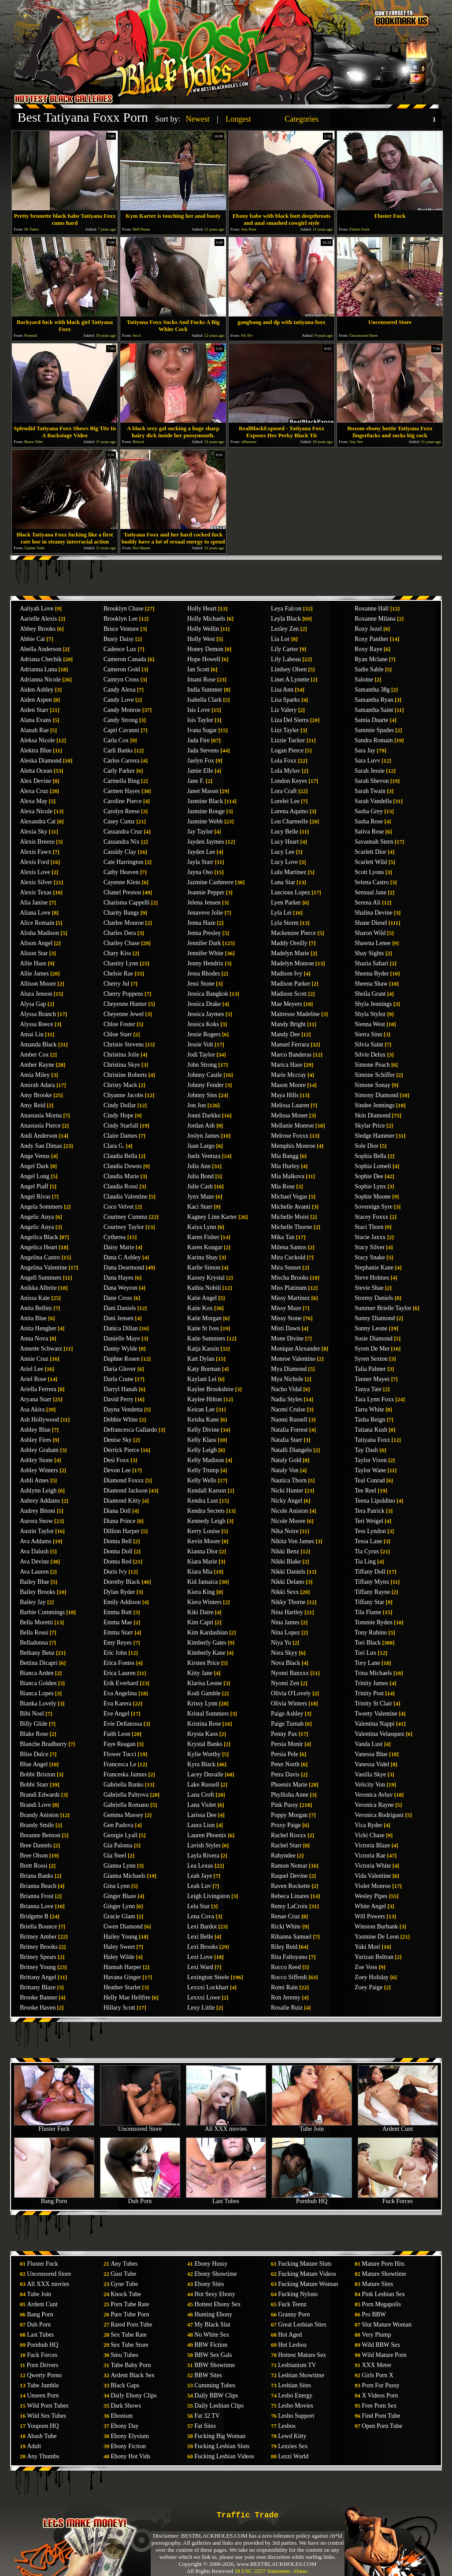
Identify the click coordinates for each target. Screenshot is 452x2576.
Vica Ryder (368, 1825)
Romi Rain (284, 1987)
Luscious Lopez (290, 892)
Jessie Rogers (204, 1034)
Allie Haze (33, 963)
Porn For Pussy (381, 2385)
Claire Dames (120, 1135)
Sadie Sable (369, 669)
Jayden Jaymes (205, 841)
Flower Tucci (120, 1754)
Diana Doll (117, 1511)
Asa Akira (32, 1409)
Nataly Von (285, 1470)
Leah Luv (199, 1886)
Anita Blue (33, 1318)
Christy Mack (120, 1085)
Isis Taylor (200, 720)
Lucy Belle (284, 831)
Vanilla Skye (370, 1774)
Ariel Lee (31, 1369)
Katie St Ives (203, 1328)
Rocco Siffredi (289, 1977)
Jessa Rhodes (203, 973)
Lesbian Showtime (301, 2375)
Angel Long (34, 1176)
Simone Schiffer (375, 1075)
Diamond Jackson (126, 1490)
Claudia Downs (123, 1166)
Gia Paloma (118, 1845)
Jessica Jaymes (205, 1014)
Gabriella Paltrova (126, 1794)
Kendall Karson (206, 1490)
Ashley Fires (35, 1440)
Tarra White (369, 1409)
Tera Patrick (370, 1511)
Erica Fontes (119, 1663)
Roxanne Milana (375, 618)
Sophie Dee (369, 1176)
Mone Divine (287, 1338)
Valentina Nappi (375, 1723)
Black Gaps (125, 2385)
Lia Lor (280, 639)
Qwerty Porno (44, 2375)
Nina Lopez (285, 1632)
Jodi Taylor (201, 1054)
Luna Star (283, 882)
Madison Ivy (286, 973)
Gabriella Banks (124, 1784)
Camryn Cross (121, 679)
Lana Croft (200, 1794)
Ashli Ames (34, 1480)
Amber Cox (34, 1054)
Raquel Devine (289, 1875)
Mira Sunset (286, 1267)
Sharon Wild (370, 933)
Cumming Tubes (214, 2385)
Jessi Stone (201, 983)
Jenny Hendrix (205, 963)
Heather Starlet (122, 1987)
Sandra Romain (374, 740)
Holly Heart (201, 608)
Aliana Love (35, 912)
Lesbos (287, 2426)
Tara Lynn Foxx (374, 1399)
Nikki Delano (287, 1581)
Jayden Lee (201, 852)
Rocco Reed (286, 1967)
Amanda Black (38, 1044)
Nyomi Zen (285, 1683)
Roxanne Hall (372, 608)
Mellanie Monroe (292, 1125)
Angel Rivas (35, 1196)
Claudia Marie (121, 1176)
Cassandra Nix (122, 841)
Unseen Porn (43, 2395)
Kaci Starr (199, 1206)
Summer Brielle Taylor (383, 1308)
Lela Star (198, 1906)
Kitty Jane (199, 1673)
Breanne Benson (40, 1835)
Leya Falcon (286, 608)
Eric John (115, 1652)
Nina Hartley (287, 1612)
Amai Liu (32, 1034)
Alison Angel (36, 943)
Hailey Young (120, 1936)
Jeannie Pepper (205, 892)
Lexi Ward (200, 1967)
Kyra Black (201, 1764)
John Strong (202, 1064)
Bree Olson (34, 1855)
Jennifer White (205, 953)
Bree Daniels (36, 1845)
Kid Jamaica (202, 1581)
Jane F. (195, 781)
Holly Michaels (206, 618)
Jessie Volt (200, 1044)
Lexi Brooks (202, 1946)
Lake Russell (203, 1784)
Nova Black (285, 1663)
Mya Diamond (289, 1369)
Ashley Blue (35, 1429)
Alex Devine (35, 781)
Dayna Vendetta (123, 1409)
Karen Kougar (204, 1247)
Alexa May (34, 801)
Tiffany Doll (370, 1571)
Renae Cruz (285, 1916)
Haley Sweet (119, 1946)
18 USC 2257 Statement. (262, 2571)
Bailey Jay (33, 1602)
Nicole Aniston (289, 1511)
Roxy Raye (368, 649)
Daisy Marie (119, 1247)
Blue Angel (34, 1764)
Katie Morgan (204, 1318)
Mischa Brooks (289, 1277)
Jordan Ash (201, 1125)
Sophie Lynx (370, 1186)
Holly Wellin (203, 628)
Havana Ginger (122, 1977)
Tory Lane (367, 1663)
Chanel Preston (122, 892)
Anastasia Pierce (40, 1125)
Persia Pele (284, 1754)
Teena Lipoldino (375, 1500)
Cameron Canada (125, 659)
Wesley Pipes (371, 1896)
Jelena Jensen (204, 902)
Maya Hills (285, 1095)
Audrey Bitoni (38, 1511)
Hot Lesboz (292, 2344)
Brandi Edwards (40, 1794)
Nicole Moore (288, 1521)
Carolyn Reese (122, 811)
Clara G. (114, 1146)
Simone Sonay (372, 1085)
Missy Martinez (290, 1298)
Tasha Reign (370, 1419)
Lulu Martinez (288, 872)
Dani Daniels (120, 1308)
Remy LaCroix (289, 1906)
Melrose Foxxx (289, 1135)
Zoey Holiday (372, 1977)
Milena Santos (289, 1247)
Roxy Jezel (368, 628)
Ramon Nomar (289, 1865)
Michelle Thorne (291, 1227)
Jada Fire (198, 740)
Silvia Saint (369, 1044)
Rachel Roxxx (288, 1835)
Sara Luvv (367, 760)
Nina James (285, 1622)
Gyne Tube (124, 2284)
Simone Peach (372, 1064)
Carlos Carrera (122, 760)
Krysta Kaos (202, 1734)
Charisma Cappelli (127, 902)
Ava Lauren (34, 1571)
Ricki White (286, 1926)
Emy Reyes (118, 1642)
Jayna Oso (200, 872)
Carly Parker (119, 770)
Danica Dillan (121, 1328)
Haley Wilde (119, 1957)
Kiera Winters (204, 1602)
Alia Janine (34, 902)
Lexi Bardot (202, 1926)
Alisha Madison (39, 933)
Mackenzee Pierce (293, 933)
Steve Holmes (372, 1277)
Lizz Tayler (285, 730)
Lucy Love (284, 862)
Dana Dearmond (124, 1267)
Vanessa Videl (372, 1764)
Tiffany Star (369, 1602)
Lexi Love (200, 1957)
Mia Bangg (285, 1156)
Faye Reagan (120, 1744)
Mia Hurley (285, 1166)
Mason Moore (288, 1085)
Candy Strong (120, 720)
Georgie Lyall (120, 1835)
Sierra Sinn (368, 1034)
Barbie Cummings (42, 1612)
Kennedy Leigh (206, 1521)
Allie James (34, 973)
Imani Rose (201, 679)
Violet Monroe (373, 1886)
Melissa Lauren (290, 1105)
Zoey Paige (368, 1987)
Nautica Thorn (289, 1480)
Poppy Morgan (289, 1815)
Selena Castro (372, 882)
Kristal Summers (208, 1713)
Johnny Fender (205, 1085)
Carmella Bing (122, 781)
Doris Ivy (115, 1571)
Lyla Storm (285, 922)
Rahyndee (283, 1855)
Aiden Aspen (36, 699)
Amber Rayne (37, 1064)
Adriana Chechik (41, 659)
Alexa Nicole (36, 811)
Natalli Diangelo (291, 1450)
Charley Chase (122, 943)
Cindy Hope (118, 1115)
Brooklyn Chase (124, 608)
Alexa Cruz (34, 791)
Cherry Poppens (123, 993)
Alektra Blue (36, 750)
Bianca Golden (38, 1683)
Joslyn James (203, 1135)
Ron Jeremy (285, 1997)
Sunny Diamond (375, 1318)
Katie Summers (206, 1338)
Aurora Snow (36, 1521)
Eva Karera (117, 1703)
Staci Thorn (369, 1227)
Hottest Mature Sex (302, 2355)
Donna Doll (118, 1551)
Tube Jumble (43, 2385)
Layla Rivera (203, 1855)
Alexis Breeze (37, 841)
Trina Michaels (373, 1673)
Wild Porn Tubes (47, 2405)
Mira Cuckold (288, 1257)
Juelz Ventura (204, 1156)
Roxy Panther (372, 639)
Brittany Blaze (38, 1987)
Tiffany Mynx (372, 1581)
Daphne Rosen (122, 1358)
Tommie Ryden (374, 1622)
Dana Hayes (118, 1277)
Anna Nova (34, 1338)
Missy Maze (286, 1308)
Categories (302, 119)
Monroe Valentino (293, 1358)
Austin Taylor (37, 1531)
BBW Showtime (214, 2365)
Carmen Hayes (122, 791)
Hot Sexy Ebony (214, 2294)
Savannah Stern (374, 841)
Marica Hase (286, 1064)
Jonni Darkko (204, 1115)
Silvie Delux (370, 1054)
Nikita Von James (292, 1541)
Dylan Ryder (119, 1592)
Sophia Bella (370, 1156)
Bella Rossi (34, 1632)
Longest (238, 119)
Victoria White (373, 1865)
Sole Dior (366, 1146)
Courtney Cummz (126, 1217)
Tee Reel (365, 1490)
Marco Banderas (291, 1054)
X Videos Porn (380, 2395)
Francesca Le (120, 1764)
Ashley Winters (39, 1470)
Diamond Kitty (122, 1500)
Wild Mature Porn (384, 2355)
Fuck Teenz (292, 2304)
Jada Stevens (203, 750)
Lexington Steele (208, 1977)
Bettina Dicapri (39, 1663)
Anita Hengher (38, 1328)
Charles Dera (120, 933)
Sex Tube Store (129, 2344)
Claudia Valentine (126, 1196)
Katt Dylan (201, 1358)
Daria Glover (120, 1369)
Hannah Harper (122, 1967)
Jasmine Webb (205, 821)
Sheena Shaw (371, 983)
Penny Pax (284, 1734)
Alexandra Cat (38, 821)
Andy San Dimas (41, 1146)
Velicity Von (370, 1784)
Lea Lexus (200, 1865)
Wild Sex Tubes (46, 2415)
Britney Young (38, 1967)
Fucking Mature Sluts (304, 2263)
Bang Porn (54, 2198)
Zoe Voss (366, 1967)
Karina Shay (202, 1257)
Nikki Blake (286, 1561)
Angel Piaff (34, 1186)
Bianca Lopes (37, 1693)
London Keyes (289, 781)
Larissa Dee (201, 1815)
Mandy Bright (288, 1024)
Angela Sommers (41, 1206)
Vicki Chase (370, 1835)
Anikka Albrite (38, 1287)
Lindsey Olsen (289, 669)
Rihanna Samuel (291, 1936)
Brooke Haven (38, 2007)
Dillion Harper (122, 1531)
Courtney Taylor (124, 1227)
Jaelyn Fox (200, 760)
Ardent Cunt (398, 2126)
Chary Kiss (117, 953)
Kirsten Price (203, 1663)
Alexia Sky (34, 831)
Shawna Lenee (373, 943)
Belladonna (34, 1642)
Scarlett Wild (371, 862)
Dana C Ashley (122, 1257)
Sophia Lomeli (373, 1166)
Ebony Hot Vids (130, 2456)
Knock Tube (126, 2294)
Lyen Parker (286, 902)
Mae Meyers (286, 1004)
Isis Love (198, 710)
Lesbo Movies (295, 2405)
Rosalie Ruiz (287, 2007)
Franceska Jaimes (125, 1774)
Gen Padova (118, 1825)
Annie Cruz (34, 1358)
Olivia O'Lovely (291, 1693)
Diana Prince (120, 1521)
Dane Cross (118, 1298)
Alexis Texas (36, 892)
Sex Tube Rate (129, 2334)
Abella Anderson (40, 649)
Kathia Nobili (204, 1287)
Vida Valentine (373, 1875)
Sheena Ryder (372, 973)
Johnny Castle (204, 1075)
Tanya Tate (368, 1389)
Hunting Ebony (213, 2314)
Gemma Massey (124, 1815)
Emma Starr (118, 1632)
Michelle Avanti (291, 1206)
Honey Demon (205, 649)
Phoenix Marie (289, 1784)
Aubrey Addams (40, 1500)
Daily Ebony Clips (133, 2395)
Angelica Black (39, 1237)
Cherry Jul (117, 983)
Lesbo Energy (295, 2395)
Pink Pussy (284, 1805)
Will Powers (370, 1916)
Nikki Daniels (288, 1571)
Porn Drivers (43, 2365)
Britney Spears (38, 1957)
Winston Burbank (376, 1926)
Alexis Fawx (35, 852)
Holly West (201, 639)
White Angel (370, 1906)
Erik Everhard (121, 1683)
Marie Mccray (288, 1075)
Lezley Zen (285, 628)
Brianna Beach (38, 1886)
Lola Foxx (283, 760)
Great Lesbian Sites (302, 2324)
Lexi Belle (200, 1936)
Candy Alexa (120, 689)
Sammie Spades (374, 730)
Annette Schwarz (41, 1348)
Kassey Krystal (206, 1277)
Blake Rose (34, 1734)
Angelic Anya (37, 1217)
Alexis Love (35, 872)
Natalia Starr (286, 1440)
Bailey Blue (34, 1581)
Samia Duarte (372, 720)
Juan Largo (201, 1146)
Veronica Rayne (374, 1805)
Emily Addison (122, 1602)
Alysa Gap (33, 1004)
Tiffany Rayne (372, 1592)
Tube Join (312, 2126)
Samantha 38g (372, 689)
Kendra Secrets (206, 1511)
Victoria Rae (370, 1855)
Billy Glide (34, 1723)
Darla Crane (118, 1379)
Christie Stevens (124, 1044)
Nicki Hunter (287, 1490)
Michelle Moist (290, 1217)
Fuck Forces (398, 2198)
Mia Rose (283, 1186)
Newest (198, 119)
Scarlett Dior (370, 852)
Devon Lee (117, 1470)
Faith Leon (117, 1734)
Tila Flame (368, 1612)
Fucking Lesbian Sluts (221, 2446)
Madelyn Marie (290, 953)
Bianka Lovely (38, 1703)
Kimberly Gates (206, 1642)
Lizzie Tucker (288, 740)
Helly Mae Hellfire (127, 1997)
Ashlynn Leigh (38, 1490)
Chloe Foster (119, 1024)
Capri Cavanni (121, 730)
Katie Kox (200, 1308)
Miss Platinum (289, 1287)
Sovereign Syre (374, 1206)
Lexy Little (201, 2007)
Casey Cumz (119, 821)
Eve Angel (117, 1713)
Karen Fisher (203, 1237)
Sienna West (370, 1024)
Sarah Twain (370, 791)
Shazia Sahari (372, 963)
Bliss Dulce (34, 1754)
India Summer (204, 689)
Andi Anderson (38, 1135)
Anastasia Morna (41, 1115)
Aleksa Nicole (37, 740)
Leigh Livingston (208, 1896)
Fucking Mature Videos (307, 2274)
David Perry (118, 1399)
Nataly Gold (286, 1460)
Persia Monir (287, 1744)
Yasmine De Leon (377, 1936)
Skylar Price (370, 1125)
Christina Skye (122, 1064)
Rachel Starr (286, 1845)
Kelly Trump (203, 1470)
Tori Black (368, 1642)
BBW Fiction (210, 2344)
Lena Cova (200, 1916)
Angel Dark (34, 1166)
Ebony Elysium (130, 2436)
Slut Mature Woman (386, 2324)
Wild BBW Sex (381, 2344)
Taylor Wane (370, 1470)
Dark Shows (126, 2405)
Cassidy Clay (120, 852)
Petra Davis (285, 1774)
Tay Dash (366, 1450)
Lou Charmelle (289, 821)
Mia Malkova (287, 1176)
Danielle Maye (122, 1338)
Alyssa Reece (36, 1024)
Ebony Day (124, 2426)
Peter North (285, 1764)
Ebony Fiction (128, 2446)
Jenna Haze (201, 922)
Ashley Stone (36, 1460)
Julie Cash (200, 1186)
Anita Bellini (36, 1308)
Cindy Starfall (121, 1125)
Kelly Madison (205, 1460)
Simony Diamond (376, 1095)
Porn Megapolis (381, 2304)
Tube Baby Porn (131, 2365)
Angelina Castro (40, 1257)
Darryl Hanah (120, 1389)
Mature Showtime (384, 2274)
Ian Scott (198, 669)
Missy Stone (286, 1318)
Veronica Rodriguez (379, 1815)
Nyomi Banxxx (290, 1673)
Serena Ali (368, 902)
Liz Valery (283, 710)
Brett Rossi (34, 1865)
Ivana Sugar (202, 730)
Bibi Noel (32, 1713)
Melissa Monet (289, 1115)
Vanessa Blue (371, 1754)
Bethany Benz (37, 1652)
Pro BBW (374, 2314)
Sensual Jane (370, 892)
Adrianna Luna (38, 669)
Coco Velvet (119, 1206)
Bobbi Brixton (38, 1774)
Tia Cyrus (367, 1551)
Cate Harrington (124, 862)
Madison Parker (290, 983)
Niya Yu (281, 1642)
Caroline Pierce (123, 801)
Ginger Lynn (119, 1906)
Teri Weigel (369, 1521)
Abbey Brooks (38, 628)
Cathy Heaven (121, 872)
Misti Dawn (285, 1328)
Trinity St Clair (373, 1703)
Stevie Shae (369, 1287)
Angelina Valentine (43, 1267)
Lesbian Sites (294, 2385)
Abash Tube (41, 2436)
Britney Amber (38, 1936)
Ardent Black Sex (133, 2375)
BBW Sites (208, 2375)
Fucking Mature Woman (308, 2284)
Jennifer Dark (204, 943)
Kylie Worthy (204, 1754)
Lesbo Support (296, 2415)
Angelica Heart (38, 1247)
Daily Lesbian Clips (219, 2405)
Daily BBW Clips (216, 2395)
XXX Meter (376, 2365)
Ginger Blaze (120, 1896)
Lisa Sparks (285, 699)
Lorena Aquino (289, 811)
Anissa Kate (35, 1298)
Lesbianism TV (297, 2365)
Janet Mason (202, 791)
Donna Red (117, 1561)
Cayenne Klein (122, 882)
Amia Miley (35, 1075)
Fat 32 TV (206, 2415)
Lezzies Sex (293, 2446)
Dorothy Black (122, 1581)
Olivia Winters (289, 1703)
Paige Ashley (287, 1713)
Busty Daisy (119, 639)
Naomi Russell (289, 1419)
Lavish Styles (204, 1845)
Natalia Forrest (289, 1429)
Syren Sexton (371, 1358)
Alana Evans (35, 720)
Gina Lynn (117, 1886)
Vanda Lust (368, 1744)
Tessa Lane (368, 1541)
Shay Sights (369, 953)
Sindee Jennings (375, 1105)
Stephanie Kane (374, 1267)
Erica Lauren (120, 1673)
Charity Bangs (121, 912)
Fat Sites (205, 2426)
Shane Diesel (371, 922)
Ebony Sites (209, 2284)
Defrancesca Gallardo (130, 1429)
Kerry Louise (203, 1531)
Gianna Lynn (120, 1865)
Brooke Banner (38, 1997)
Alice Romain (37, 922)
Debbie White (121, 1419)
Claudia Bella (120, 1156)
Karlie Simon (203, 1267)
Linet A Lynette (290, 679)
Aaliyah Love (37, 608)
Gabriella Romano (126, 1805)
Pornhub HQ (312, 2198)
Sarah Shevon (372, 781)
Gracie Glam (119, 1916)
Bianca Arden (37, 1673)
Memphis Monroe (293, 1146)
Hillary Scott (119, 2007)
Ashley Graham (39, 1450)
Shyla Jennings (373, 1004)
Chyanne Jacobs (124, 1095)
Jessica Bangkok (207, 993)
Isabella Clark (204, 699)
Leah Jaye (199, 1875)
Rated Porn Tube (131, 2324)
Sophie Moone (373, 1196)
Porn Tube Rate (130, 2304)
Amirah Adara (37, 1085)
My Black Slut (212, 2324)
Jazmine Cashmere (210, 882)
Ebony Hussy (210, 2263)
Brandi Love (35, 1805)
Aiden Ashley (37, 689)
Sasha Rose (369, 821)
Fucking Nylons (298, 2294)
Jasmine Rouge (206, 811)
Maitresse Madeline (295, 1014)
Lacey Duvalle (205, 1774)
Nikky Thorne (288, 1602)
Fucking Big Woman (219, 2436)
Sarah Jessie (370, 770)
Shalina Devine (374, 912)
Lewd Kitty (292, 2436)
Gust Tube (123, 2274)
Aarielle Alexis (38, 618)
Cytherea (115, 1237)
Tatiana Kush (371, 1429)
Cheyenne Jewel (124, 1014)
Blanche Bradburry (43, 1744)
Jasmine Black (205, 801)
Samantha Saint (374, 710)
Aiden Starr (34, 710)
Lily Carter (284, 649)
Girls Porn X (377, 2375)
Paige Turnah (287, 1723)
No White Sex (211, 2334)
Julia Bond (200, 1176)
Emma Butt (118, 1612)
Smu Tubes (124, 2355)
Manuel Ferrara (290, 1044)
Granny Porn (294, 2314)
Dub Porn (140, 2198)
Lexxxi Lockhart (208, 1987)
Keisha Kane (203, 1419)
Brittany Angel (38, 1977)
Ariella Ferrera (38, 1389)
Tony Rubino (371, 1632)
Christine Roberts (125, 1075)
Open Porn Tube (382, 2426)
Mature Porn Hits (383, 2263)
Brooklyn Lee (120, 618)
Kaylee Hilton (204, 1399)
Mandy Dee (285, 1034)
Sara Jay (365, 750)
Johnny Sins (202, 1095)
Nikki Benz (285, 1551)
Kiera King (201, 1592)
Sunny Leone (371, 1328)
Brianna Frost (37, 1896)
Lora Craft (284, 791)
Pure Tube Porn (130, 2314)
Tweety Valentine (376, 1713)
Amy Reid (32, 1105)
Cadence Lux (120, 649)
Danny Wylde (120, 1348)
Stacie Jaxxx (370, 1237)
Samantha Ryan (374, 699)
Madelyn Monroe (292, 963)
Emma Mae (118, 1622)
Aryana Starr (36, 1399)
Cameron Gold (122, 669)
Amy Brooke (36, 1095)
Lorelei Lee (285, 801)
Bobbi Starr (34, 1784)
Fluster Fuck (54, 2126)
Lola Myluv (285, 770)
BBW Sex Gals (213, 2355)
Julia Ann (199, 1166)
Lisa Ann (282, 689)
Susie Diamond (374, 1338)
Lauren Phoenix (206, 1835)
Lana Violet (201, 1805)
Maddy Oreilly (289, 943)
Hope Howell (203, 659)
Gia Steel (115, 1855)
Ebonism (122, 2415)
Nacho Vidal (286, 1389)
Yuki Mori (367, 1946)
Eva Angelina (120, 1693)
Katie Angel (202, 1298)
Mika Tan (283, 1237)
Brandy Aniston (39, 1815)
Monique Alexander (295, 1348)
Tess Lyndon (370, 1531)
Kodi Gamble (204, 1693)
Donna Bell (118, 1541)
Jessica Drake (204, 1004)
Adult (34, 2446)
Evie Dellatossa (123, 1723)
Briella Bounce (38, 1926)
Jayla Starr (200, 862)
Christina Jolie (121, 1054)
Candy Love (119, 699)
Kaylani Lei (201, 1379)
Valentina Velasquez (379, 1734)
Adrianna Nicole (40, 679)
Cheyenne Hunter (125, 1004)
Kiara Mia (199, 1571)
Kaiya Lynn (201, 1227)
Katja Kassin (203, 1348)
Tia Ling (365, 1561)
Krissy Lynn (202, 1703)
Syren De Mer (372, 1348)
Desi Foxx (116, 1460)
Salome (364, 679)
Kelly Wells (201, 1480)
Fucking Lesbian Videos (224, 2456)
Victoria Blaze (372, 1845)
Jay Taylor (200, 831)
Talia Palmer (370, 1369)
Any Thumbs (43, 2456)
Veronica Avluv (374, 1794)
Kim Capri (200, 1622)
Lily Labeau (286, 659)
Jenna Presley (204, 933)
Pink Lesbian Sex (383, 2294)
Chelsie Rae (118, 973)
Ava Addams (36, 1541)
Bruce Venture (121, 628)
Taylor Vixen (371, 1460)
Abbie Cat (32, 639)
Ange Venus (35, 1156)
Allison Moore (38, 983)
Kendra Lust (202, 1500)
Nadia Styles (286, 1399)
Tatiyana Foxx (372, 1440)
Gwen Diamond (123, 1926)
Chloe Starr (118, 1034)
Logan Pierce (287, 750)
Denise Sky (118, 1440)
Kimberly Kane (206, 1652)
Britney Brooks (39, 1946)
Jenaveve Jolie (205, 912)
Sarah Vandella (373, 801)
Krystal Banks (204, 1744)
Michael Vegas (289, 1196)
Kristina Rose (204, 1723)
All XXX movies (226, 2126)
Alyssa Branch (38, 1014)
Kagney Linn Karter (212, 1217)
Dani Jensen (118, 1318)
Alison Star (34, 953)
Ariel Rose (33, 1379)
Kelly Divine (203, 1429)
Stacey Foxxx (372, 1217)
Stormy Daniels (374, 1298)
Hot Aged (290, 2334)
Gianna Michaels (124, 1875)
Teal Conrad (370, 1480)
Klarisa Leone (204, 1683)
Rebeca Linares (290, 1896)
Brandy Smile (37, 1825)
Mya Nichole (287, 1379)
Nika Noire (285, 1531)
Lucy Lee (282, 852)
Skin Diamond (372, 1115)
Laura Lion (201, 1825)
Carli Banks (118, 750)
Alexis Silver (36, 882)
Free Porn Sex (379, 2405)
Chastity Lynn (121, 963)
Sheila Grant (370, 993)
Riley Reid (284, 1946)
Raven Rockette (290, 1886)
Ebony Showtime (215, 2274)
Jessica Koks (203, 1024)
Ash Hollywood (39, 1419)
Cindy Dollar (120, 1105)
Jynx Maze (200, 1196)
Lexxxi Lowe (203, 1997)
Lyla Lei (281, 912)
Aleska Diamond (40, 760)
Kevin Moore (203, 1541)
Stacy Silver (370, 1247)
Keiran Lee (201, 1409)
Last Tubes (226, 2198)
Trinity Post (369, 1693)
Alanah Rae (34, 730)
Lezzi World (293, 2456)
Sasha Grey (369, 811)
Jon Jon (196, 1105)
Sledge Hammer (375, 1135)
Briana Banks (36, 1875)
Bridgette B (34, 1916)
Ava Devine (34, 1561)
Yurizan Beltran (374, 1957)
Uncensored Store (140, 2126)
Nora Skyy (284, 1652)
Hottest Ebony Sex (217, 2304)
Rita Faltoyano (289, 1957)
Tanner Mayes (372, 1379)
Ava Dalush (34, 1551)
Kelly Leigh (202, 1450)
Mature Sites (377, 2284)
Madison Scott (289, 993)
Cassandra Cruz (123, 831)
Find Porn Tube (381, 2415)
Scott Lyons (369, 872)
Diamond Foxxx (124, 1480)
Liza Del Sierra (290, 720)
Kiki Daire (200, 1612)
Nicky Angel (286, 1500)
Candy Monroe (122, 710)
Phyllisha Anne (289, 1794)
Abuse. (300, 2571)
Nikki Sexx (285, 1592)
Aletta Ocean (36, 770)
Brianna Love (37, 1906)
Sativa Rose (369, 831)
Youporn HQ (43, 2426)
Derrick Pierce (121, 1450)
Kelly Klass (201, 1440)
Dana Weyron (120, 1287)
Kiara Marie (202, 1561)
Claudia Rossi (121, 1186)
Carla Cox (116, 740)
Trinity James (371, 1683)
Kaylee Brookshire (210, 1389)
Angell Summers (41, 1277)
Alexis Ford (34, 862)
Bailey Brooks (38, 1592)
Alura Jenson (36, 993)
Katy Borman (204, 1369)
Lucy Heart (285, 841)
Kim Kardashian (207, 1632)
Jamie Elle (200, 770)
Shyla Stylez (370, 1014)
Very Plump (376, 2334)
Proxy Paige (286, 1825)
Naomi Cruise (288, 1409)
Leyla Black (286, 618)
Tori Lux (365, 1652)
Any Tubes (124, 2263)
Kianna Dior (202, 1551)
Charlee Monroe (124, 922)
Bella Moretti (36, 1622)
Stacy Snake (370, 1257)
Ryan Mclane (371, 659)
